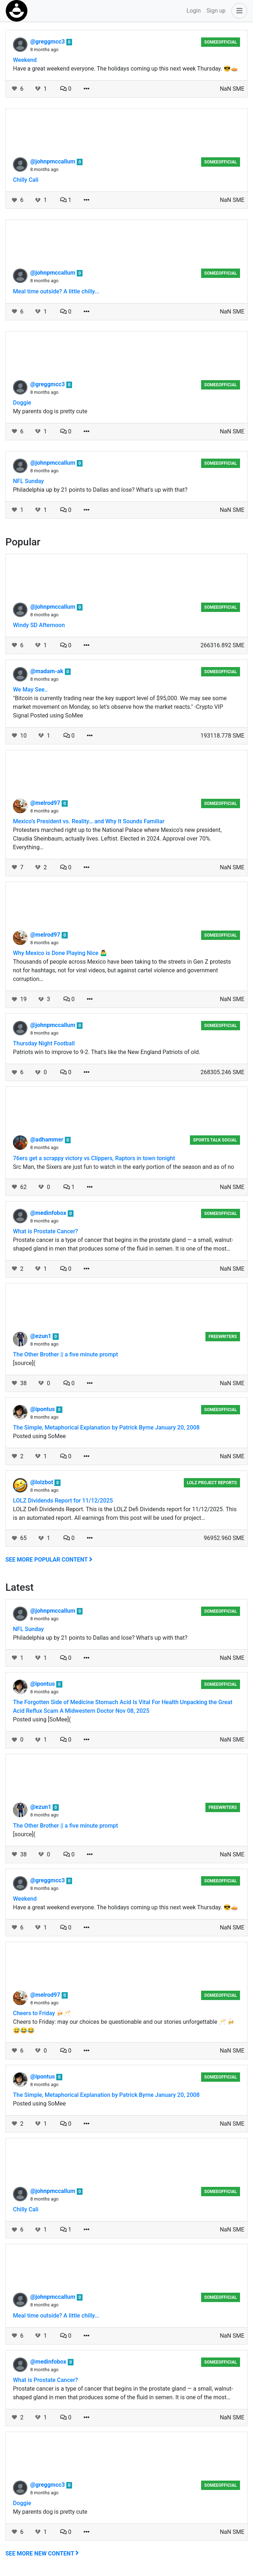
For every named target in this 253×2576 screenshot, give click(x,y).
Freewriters (223, 1336)
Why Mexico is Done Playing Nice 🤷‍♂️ (60, 953)
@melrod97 (46, 803)
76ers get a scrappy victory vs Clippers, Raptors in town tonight (94, 1158)
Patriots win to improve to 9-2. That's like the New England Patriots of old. (106, 1052)
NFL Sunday (28, 481)
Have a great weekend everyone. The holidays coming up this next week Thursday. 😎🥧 (125, 68)
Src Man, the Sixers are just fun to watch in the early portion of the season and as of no (123, 1166)
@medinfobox (49, 1213)
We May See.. (30, 689)
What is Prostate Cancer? (45, 1231)
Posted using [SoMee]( (42, 1719)
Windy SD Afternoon (39, 625)
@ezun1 (41, 1336)
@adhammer (47, 1139)
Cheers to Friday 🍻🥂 (42, 2013)
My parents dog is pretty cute (50, 411)
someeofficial (220, 42)
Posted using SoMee (39, 1436)
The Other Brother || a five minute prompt (65, 1354)
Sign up (216, 10)
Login (194, 10)
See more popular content (49, 1559)
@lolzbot (42, 1482)
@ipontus (43, 1409)
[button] (237, 11)
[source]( (24, 1363)
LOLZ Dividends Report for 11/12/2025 (63, 1500)
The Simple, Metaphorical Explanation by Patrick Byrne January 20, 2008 (106, 1427)
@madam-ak (47, 671)
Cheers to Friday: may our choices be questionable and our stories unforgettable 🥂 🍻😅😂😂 (124, 2026)
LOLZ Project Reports (212, 1482)
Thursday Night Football (44, 1043)
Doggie (22, 402)
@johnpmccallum (53, 161)
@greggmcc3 (48, 41)
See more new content (42, 2553)
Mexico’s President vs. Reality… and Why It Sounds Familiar (88, 821)
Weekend (25, 60)
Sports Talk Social (215, 1140)
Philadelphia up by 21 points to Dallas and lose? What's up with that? (100, 489)
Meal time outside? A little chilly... (56, 291)
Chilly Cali (26, 179)
